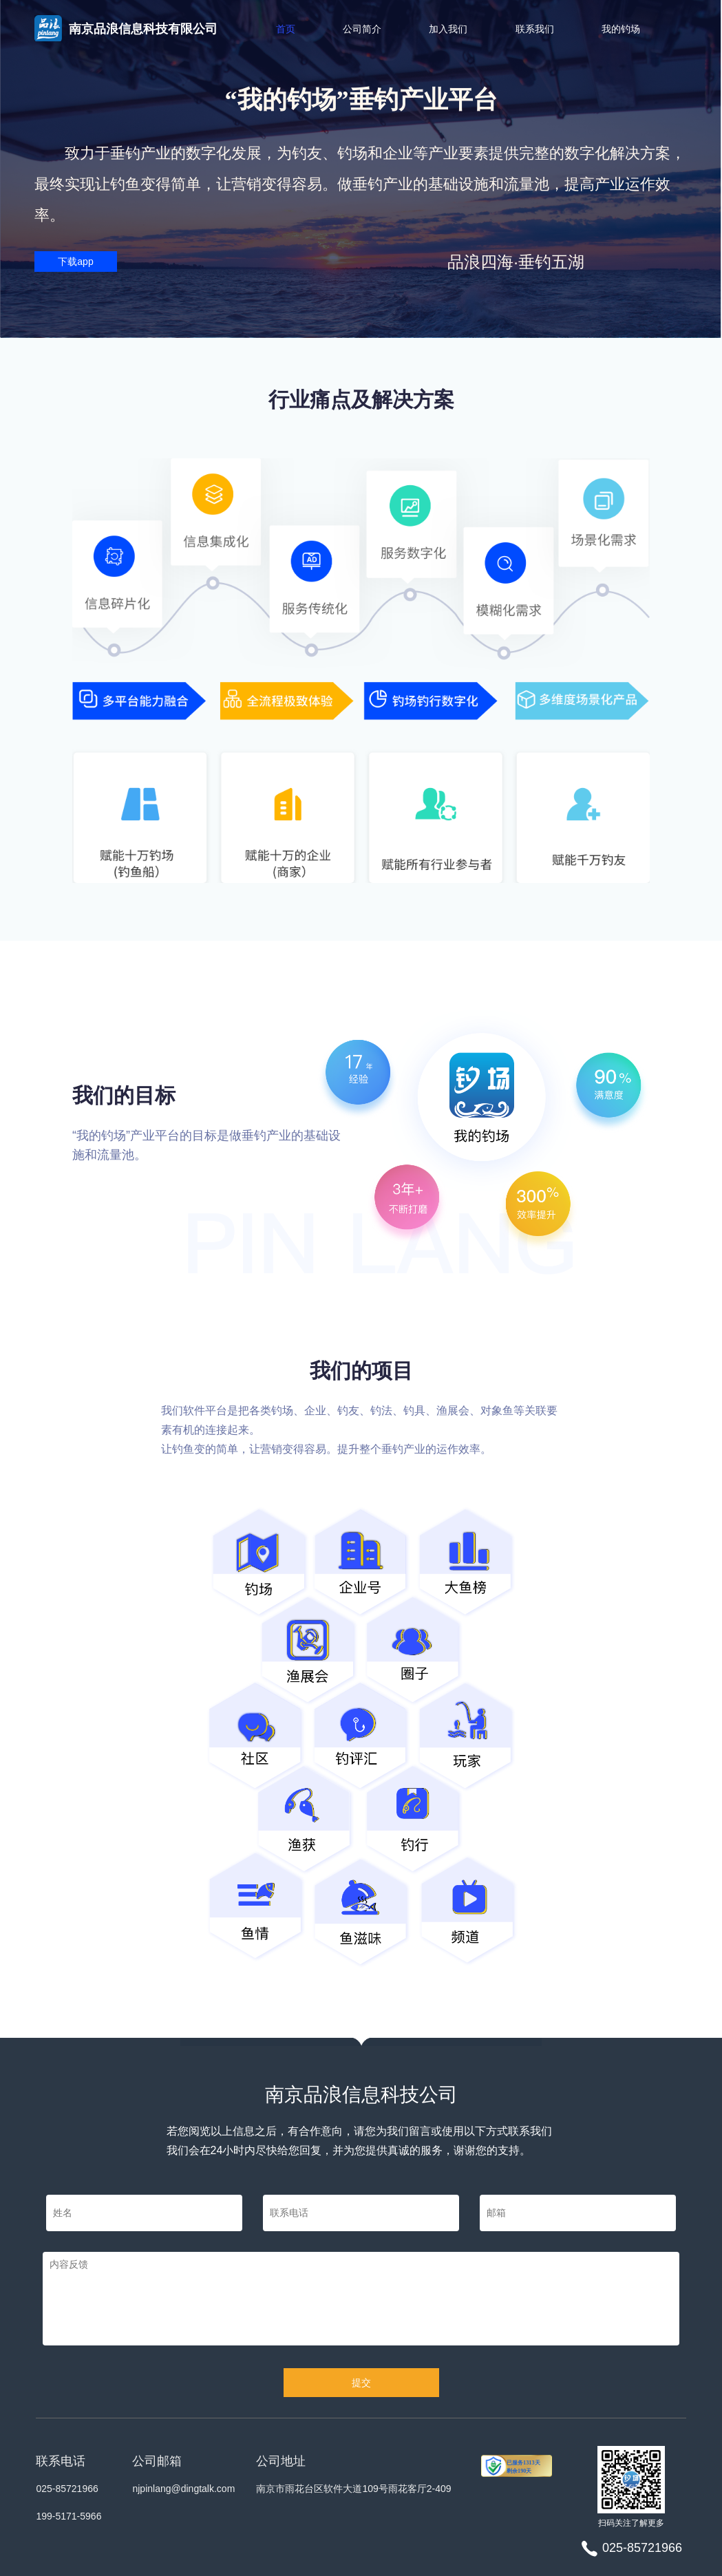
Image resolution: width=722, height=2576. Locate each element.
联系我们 (535, 28)
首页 (285, 28)
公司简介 (362, 28)
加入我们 (448, 28)
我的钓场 (621, 28)
